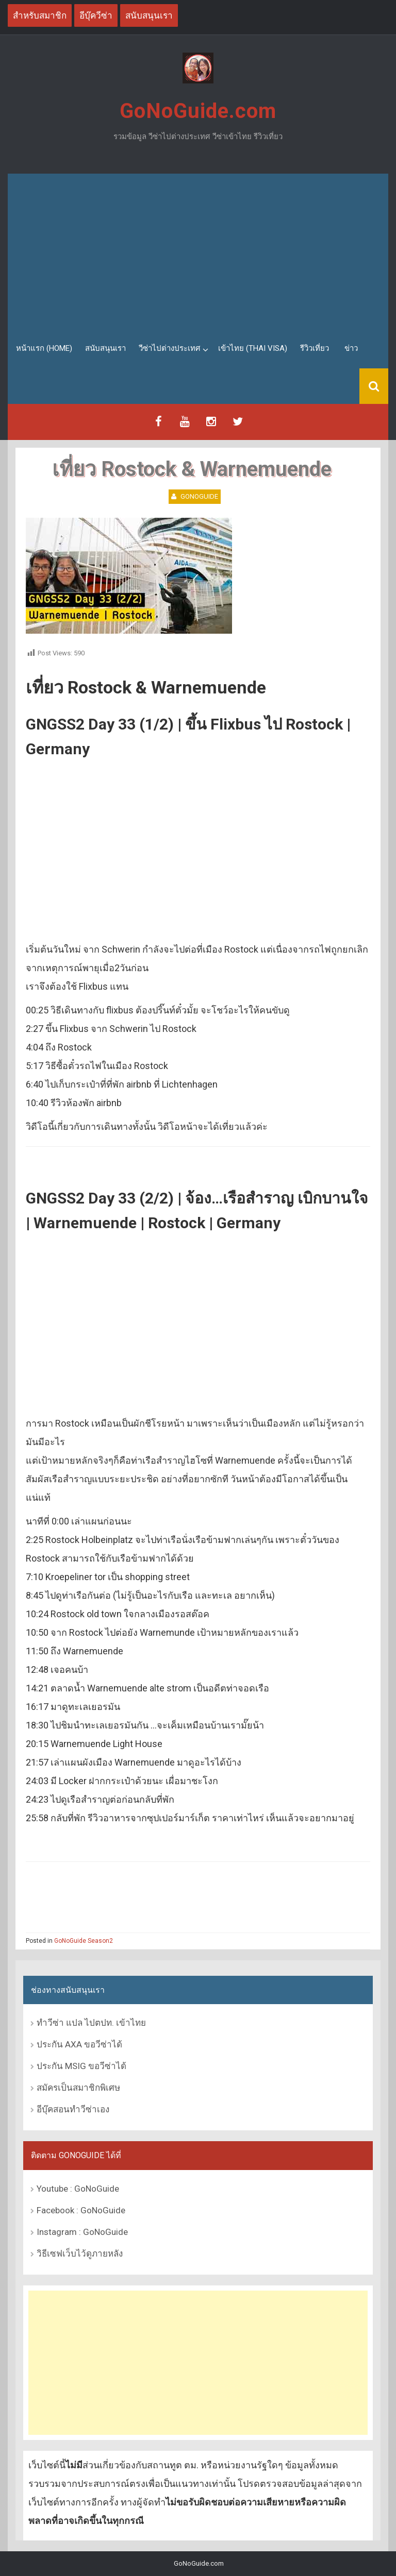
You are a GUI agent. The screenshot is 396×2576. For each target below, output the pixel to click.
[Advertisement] (198, 251)
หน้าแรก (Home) (44, 348)
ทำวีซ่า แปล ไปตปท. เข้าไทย (91, 2023)
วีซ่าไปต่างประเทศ (170, 348)
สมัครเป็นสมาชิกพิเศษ (78, 2087)
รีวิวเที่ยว (314, 348)
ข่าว (351, 348)
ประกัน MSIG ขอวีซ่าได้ (81, 2066)
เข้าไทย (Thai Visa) (252, 348)
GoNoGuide (199, 496)
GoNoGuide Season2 (83, 1940)
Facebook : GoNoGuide (81, 2210)
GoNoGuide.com (198, 111)
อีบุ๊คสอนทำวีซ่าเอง (73, 2109)
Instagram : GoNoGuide (82, 2232)
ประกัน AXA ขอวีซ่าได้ (79, 2044)
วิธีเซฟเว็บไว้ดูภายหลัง (80, 2253)
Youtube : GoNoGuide (78, 2188)
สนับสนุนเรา (105, 348)
